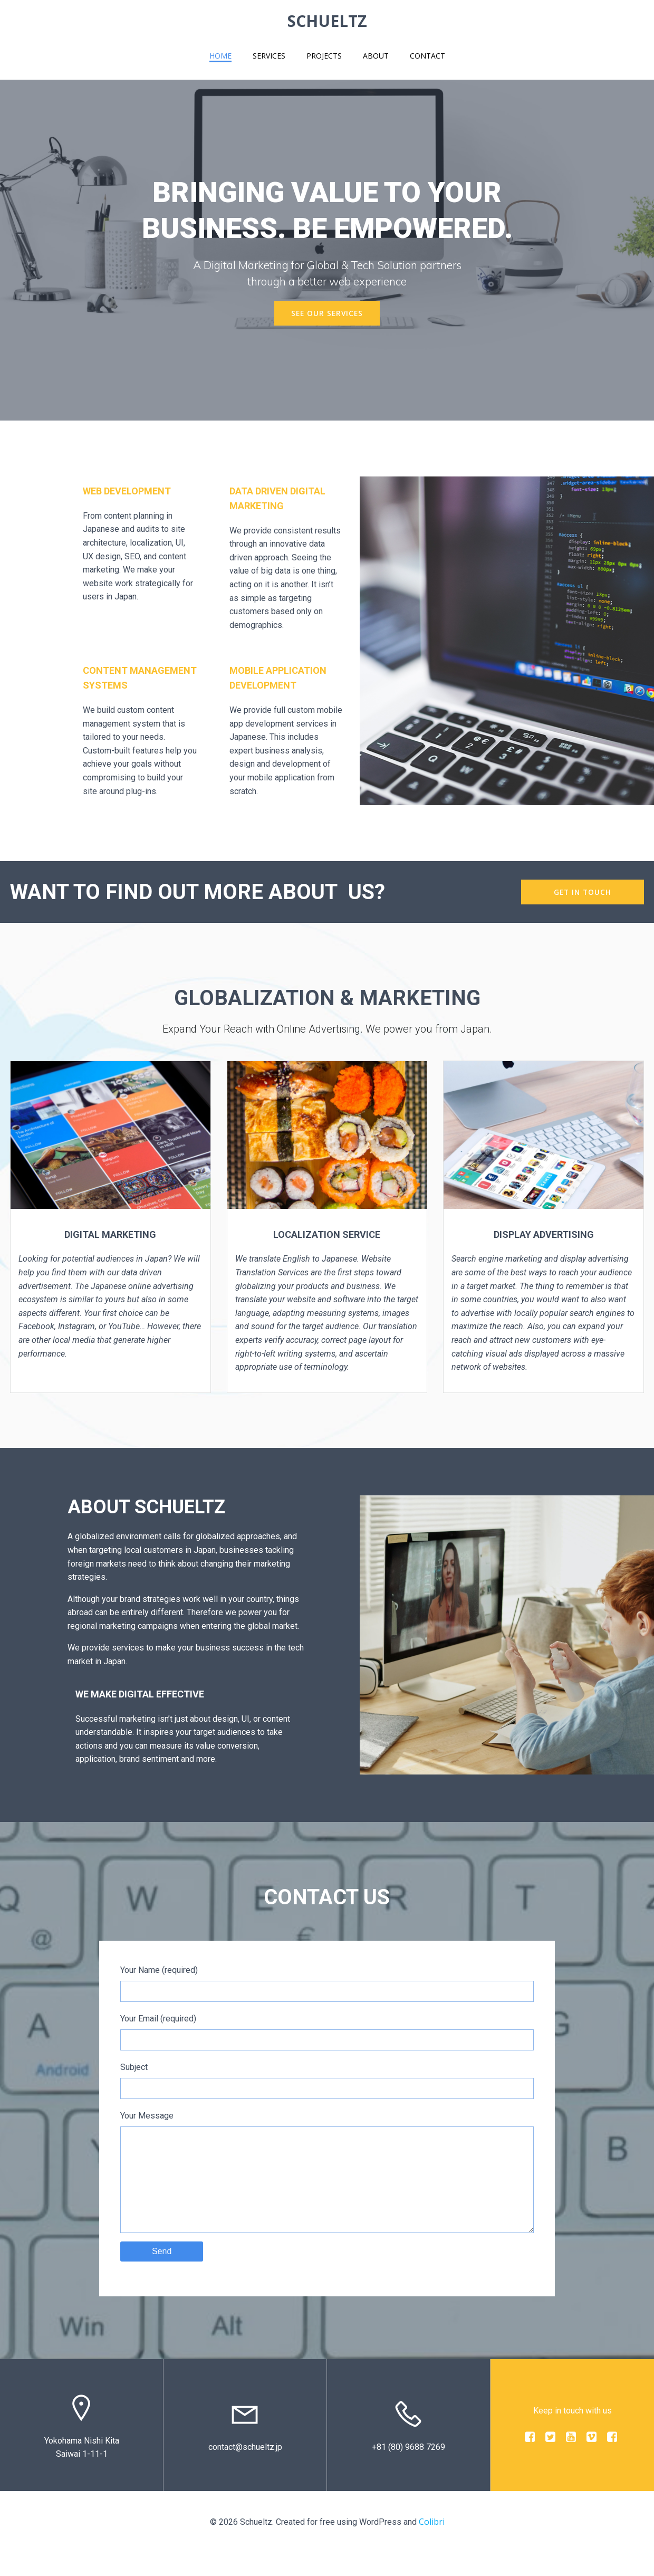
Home (220, 56)
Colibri (432, 2545)
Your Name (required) (327, 1985)
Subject (327, 2082)
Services (269, 56)
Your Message (327, 2184)
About (376, 56)
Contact (427, 56)
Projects (324, 56)
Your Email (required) (327, 2033)
